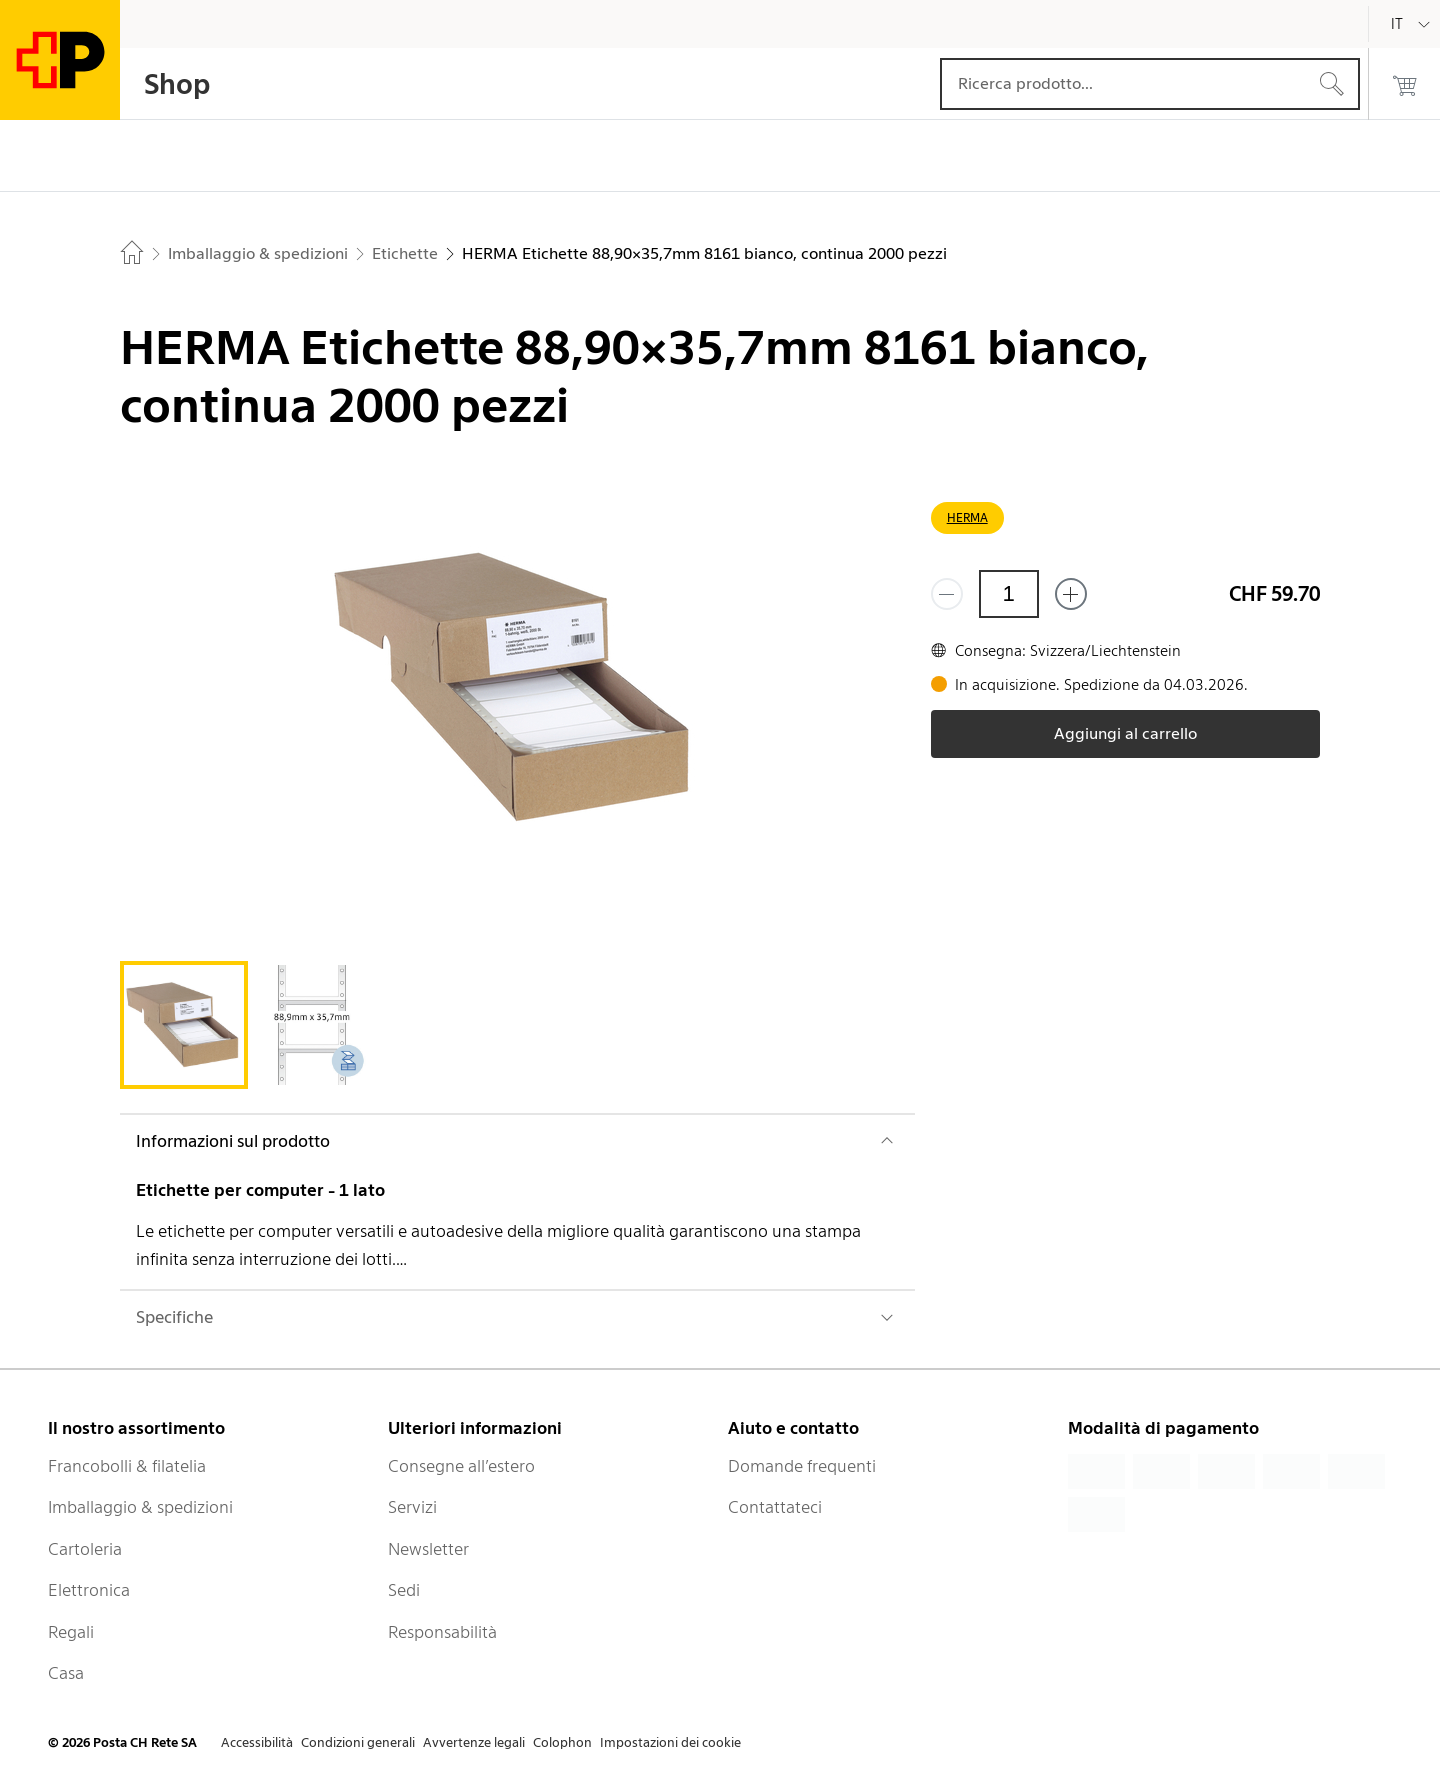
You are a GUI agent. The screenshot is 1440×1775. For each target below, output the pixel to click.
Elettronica (89, 1590)
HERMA (967, 517)
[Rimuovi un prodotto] (947, 594)
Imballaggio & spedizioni (140, 1507)
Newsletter (428, 1549)
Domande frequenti (802, 1466)
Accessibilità (257, 1742)
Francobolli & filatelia (127, 1466)
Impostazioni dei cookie (670, 1742)
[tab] (184, 1025)
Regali (71, 1632)
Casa (66, 1673)
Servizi (412, 1507)
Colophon (562, 1742)
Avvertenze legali (474, 1742)
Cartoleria (85, 1549)
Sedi (404, 1590)
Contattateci (775, 1507)
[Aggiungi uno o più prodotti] (1071, 594)
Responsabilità (442, 1632)
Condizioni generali (358, 1742)
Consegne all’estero (461, 1466)
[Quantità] (1009, 594)
